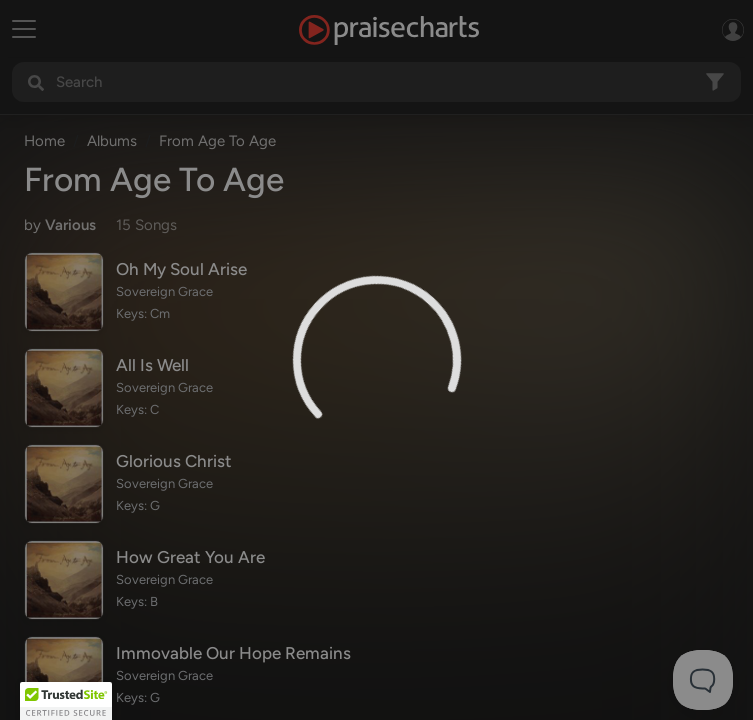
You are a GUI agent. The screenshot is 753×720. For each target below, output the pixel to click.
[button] (66, 701)
